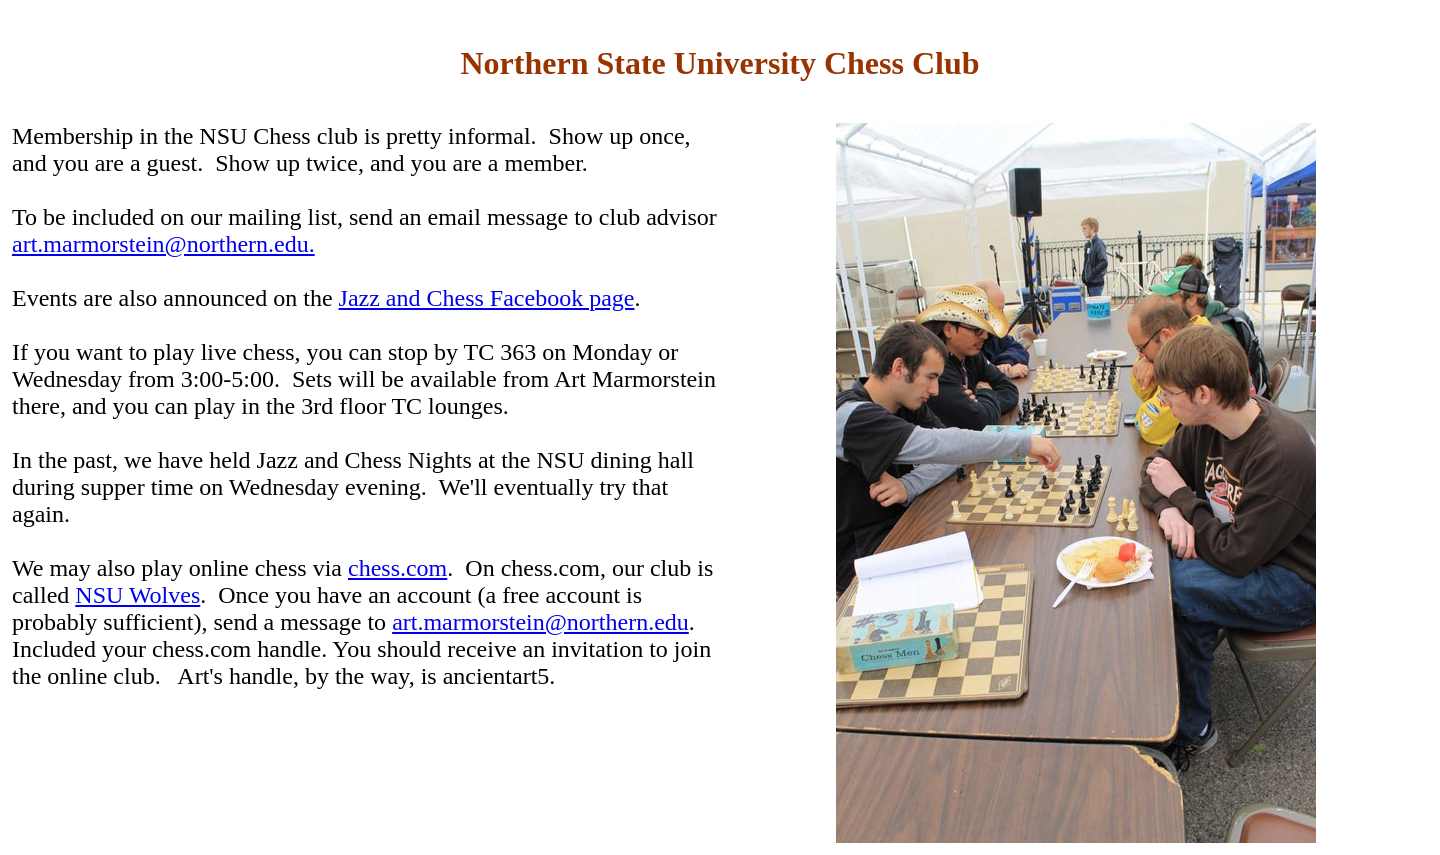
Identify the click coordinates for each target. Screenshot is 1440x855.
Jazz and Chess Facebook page (487, 298)
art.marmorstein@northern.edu (540, 622)
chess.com (397, 568)
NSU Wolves (137, 595)
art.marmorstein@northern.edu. (163, 244)
